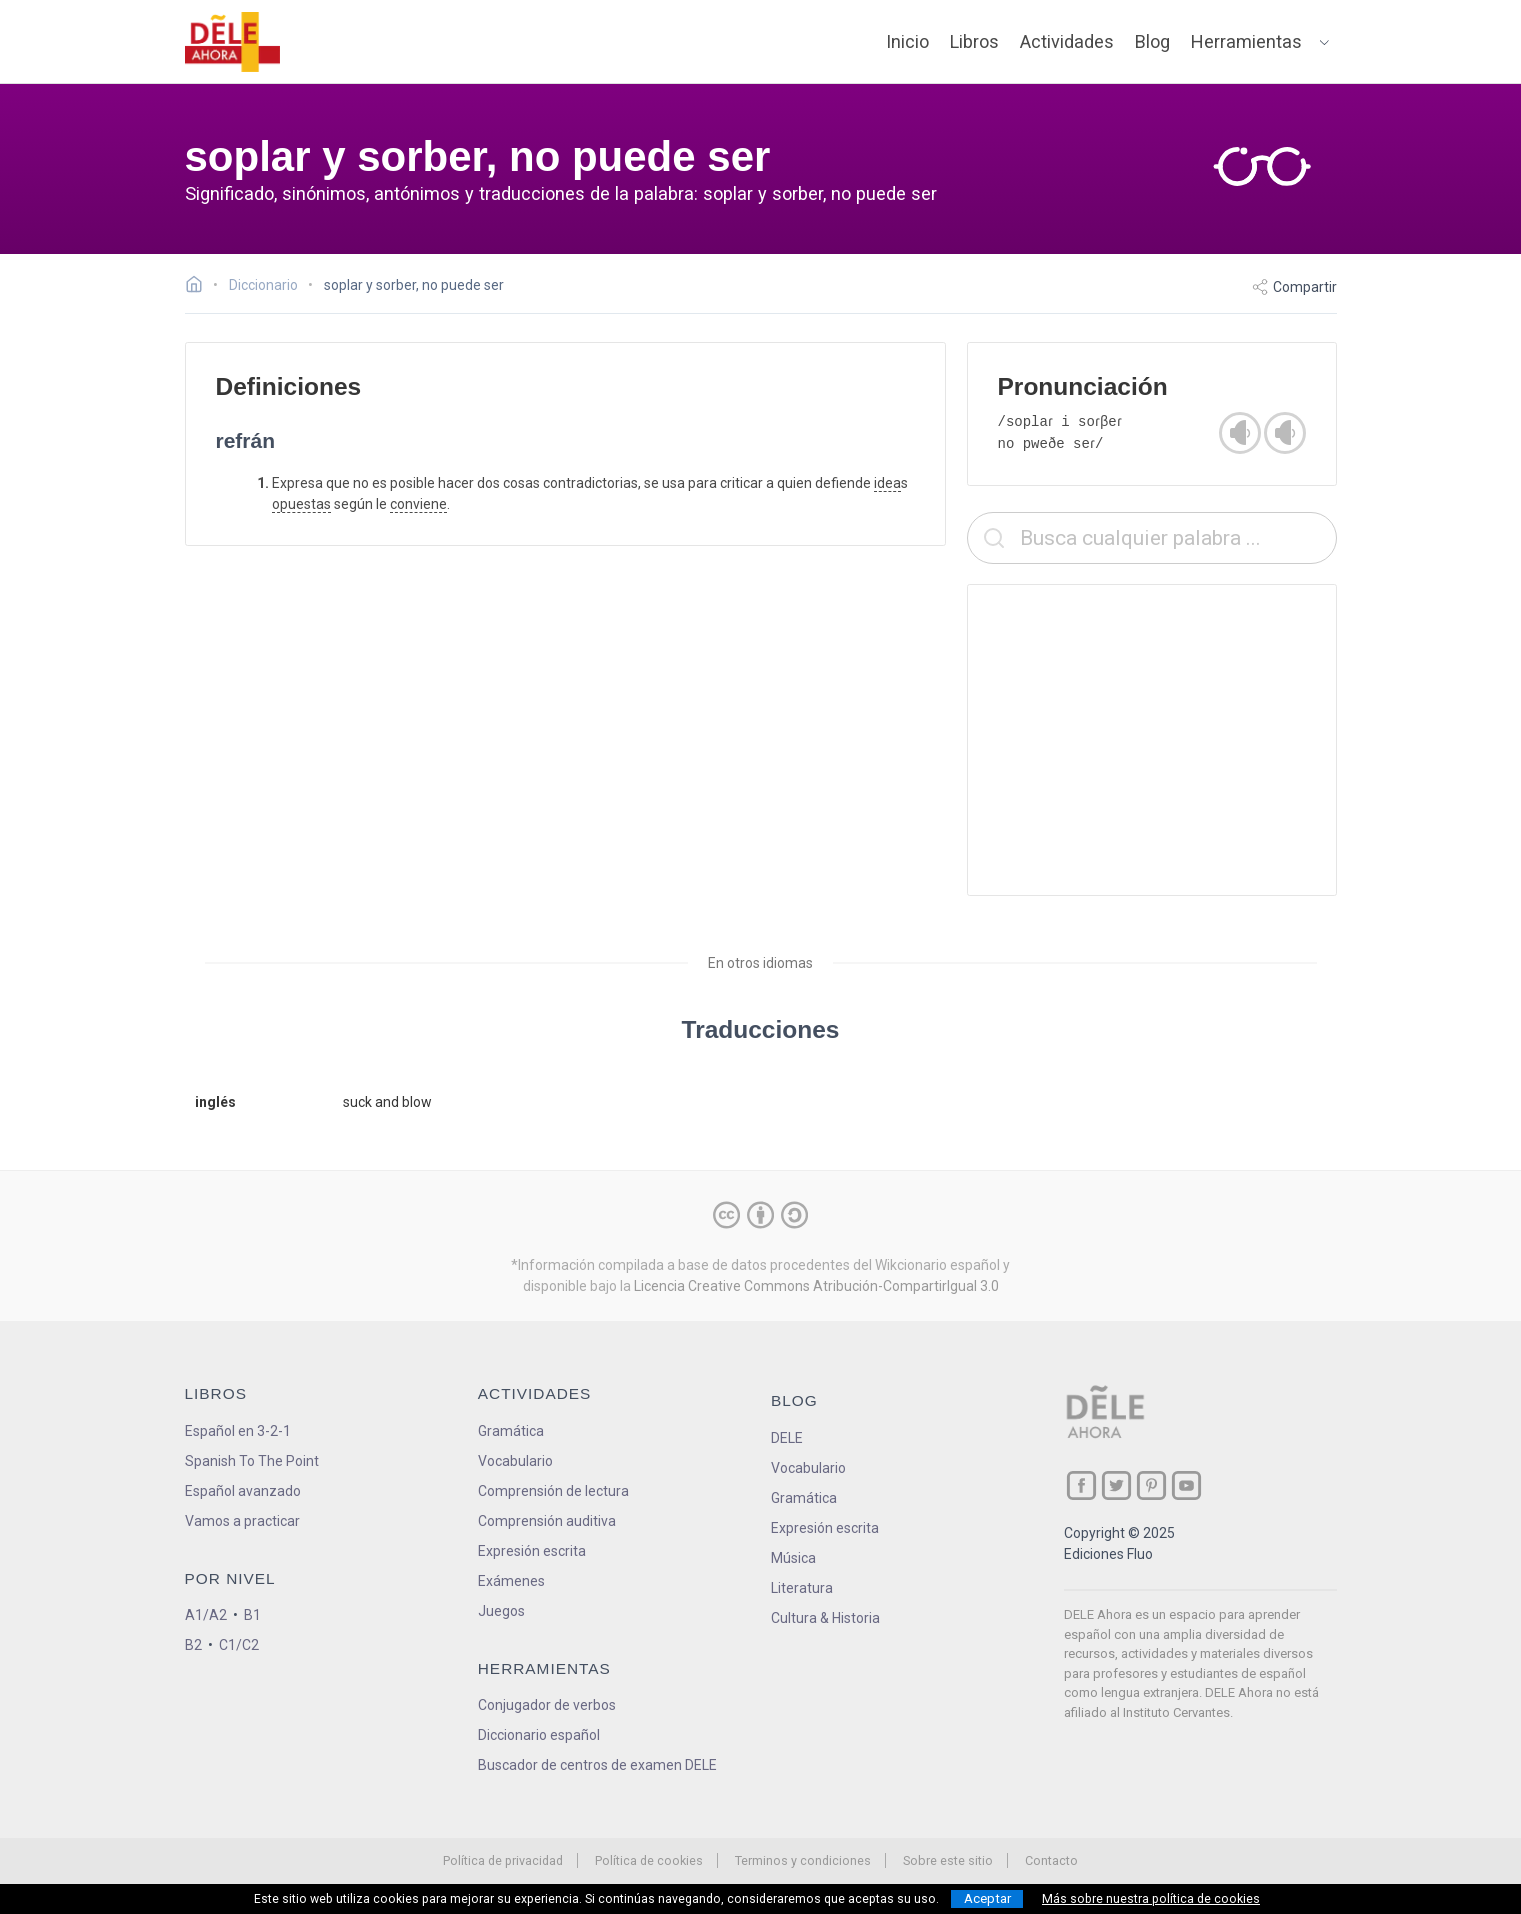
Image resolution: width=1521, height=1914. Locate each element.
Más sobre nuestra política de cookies (1151, 1899)
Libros (974, 41)
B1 (252, 1615)
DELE (787, 1438)
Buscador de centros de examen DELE (597, 1765)
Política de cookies (649, 1860)
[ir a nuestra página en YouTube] (1186, 1485)
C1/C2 (239, 1645)
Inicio (907, 41)
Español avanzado (243, 1491)
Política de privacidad (503, 1860)
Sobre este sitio (948, 1860)
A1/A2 (206, 1615)
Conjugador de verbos (547, 1705)
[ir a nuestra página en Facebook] (1081, 1485)
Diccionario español (539, 1735)
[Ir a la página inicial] (199, 287)
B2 (193, 1645)
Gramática (511, 1431)
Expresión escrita (532, 1551)
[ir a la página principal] (232, 42)
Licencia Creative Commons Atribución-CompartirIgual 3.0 (816, 1286)
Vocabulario (515, 1461)
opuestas (301, 504)
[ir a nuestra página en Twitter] (1116, 1485)
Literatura (802, 1588)
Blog (1152, 41)
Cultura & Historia (825, 1618)
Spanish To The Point (252, 1461)
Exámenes (511, 1581)
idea (887, 483)
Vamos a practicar (242, 1521)
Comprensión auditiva (547, 1521)
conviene (418, 504)
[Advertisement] (1152, 740)
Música (793, 1558)
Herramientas (1246, 41)
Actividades (1067, 41)
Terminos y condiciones (803, 1860)
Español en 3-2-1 (238, 1431)
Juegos (501, 1611)
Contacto (1051, 1860)
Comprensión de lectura (553, 1491)
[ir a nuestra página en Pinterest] (1151, 1485)
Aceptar (987, 1898)
